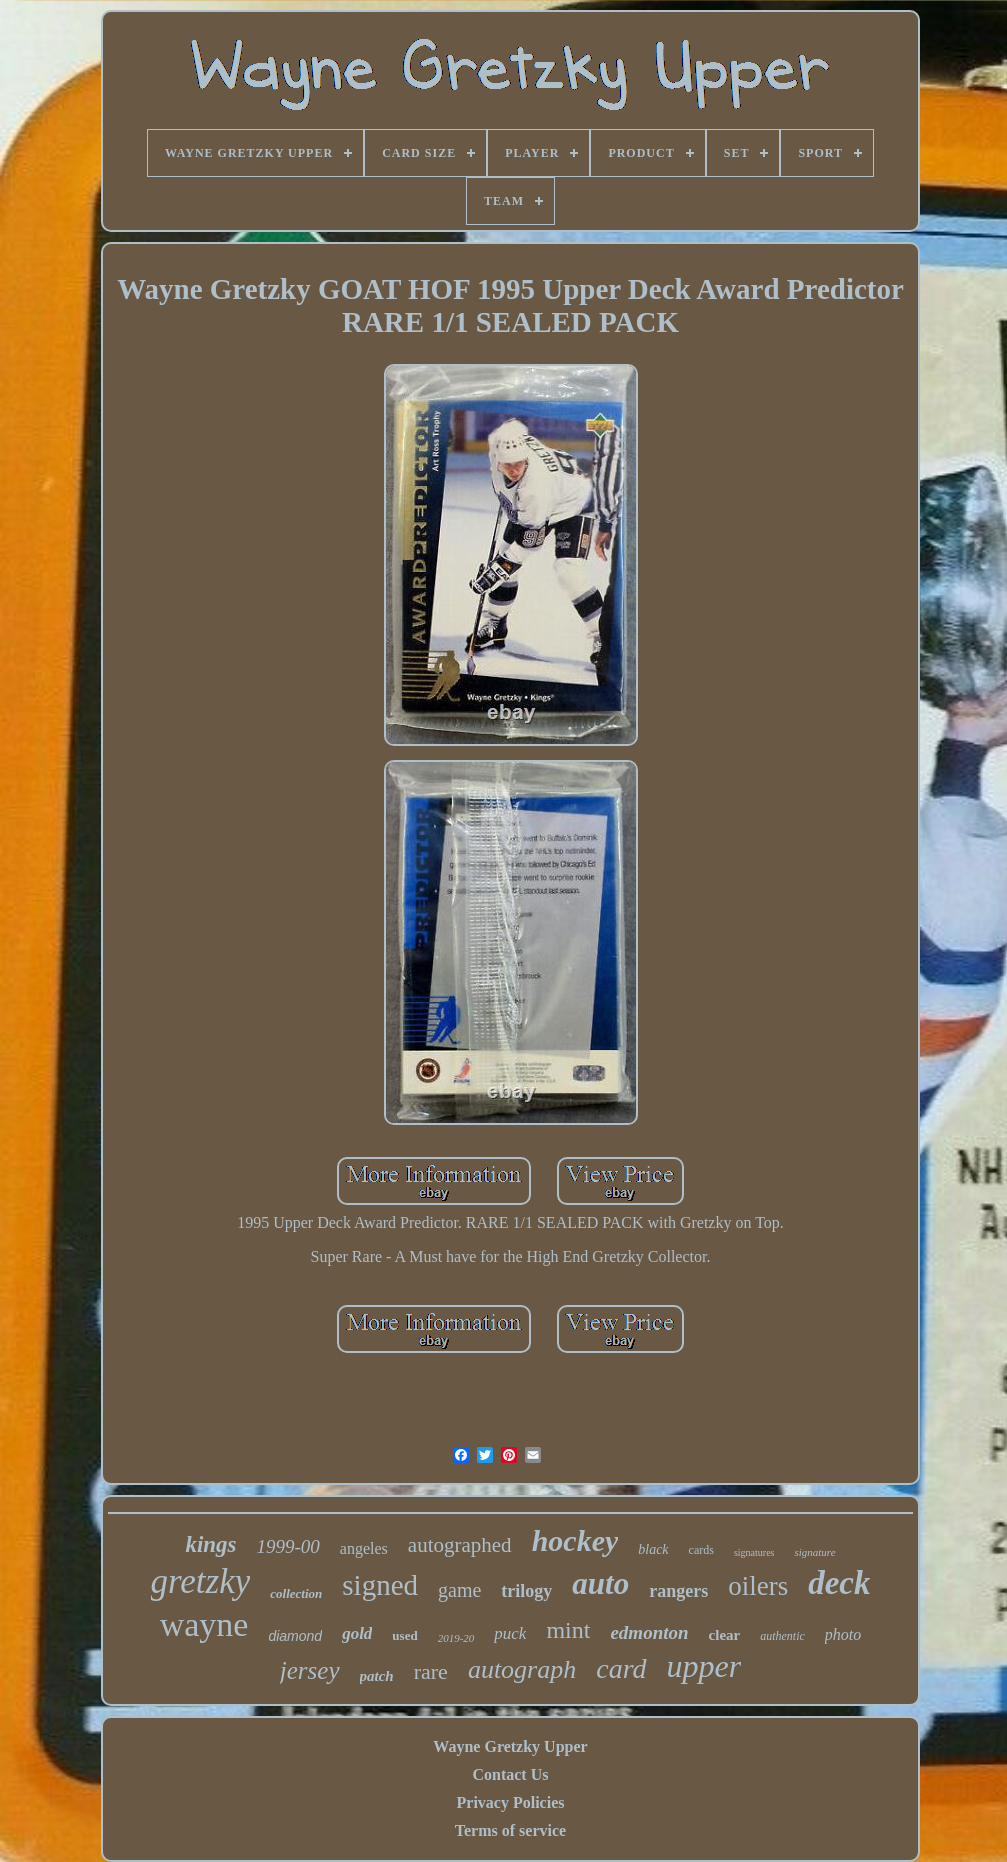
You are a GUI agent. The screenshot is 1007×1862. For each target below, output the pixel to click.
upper (704, 1666)
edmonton (649, 1632)
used (404, 1635)
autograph (522, 1669)
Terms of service (510, 1830)
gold (357, 1633)
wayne (204, 1624)
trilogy (526, 1591)
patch (377, 1676)
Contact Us (510, 1774)
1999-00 (288, 1546)
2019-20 (456, 1638)
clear (725, 1635)
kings (210, 1544)
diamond (295, 1636)
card (621, 1668)
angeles (364, 1548)
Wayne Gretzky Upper (510, 1746)
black (653, 1549)
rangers (678, 1591)
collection (296, 1593)
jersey (310, 1670)
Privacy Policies (511, 1802)
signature (814, 1552)
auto (600, 1583)
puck (510, 1633)
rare (431, 1671)
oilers (758, 1586)
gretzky (201, 1581)
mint (568, 1630)
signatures (754, 1552)
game (459, 1590)
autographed (460, 1545)
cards (701, 1550)
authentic (782, 1636)
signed (380, 1585)
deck (839, 1583)
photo (843, 1634)
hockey (575, 1540)
